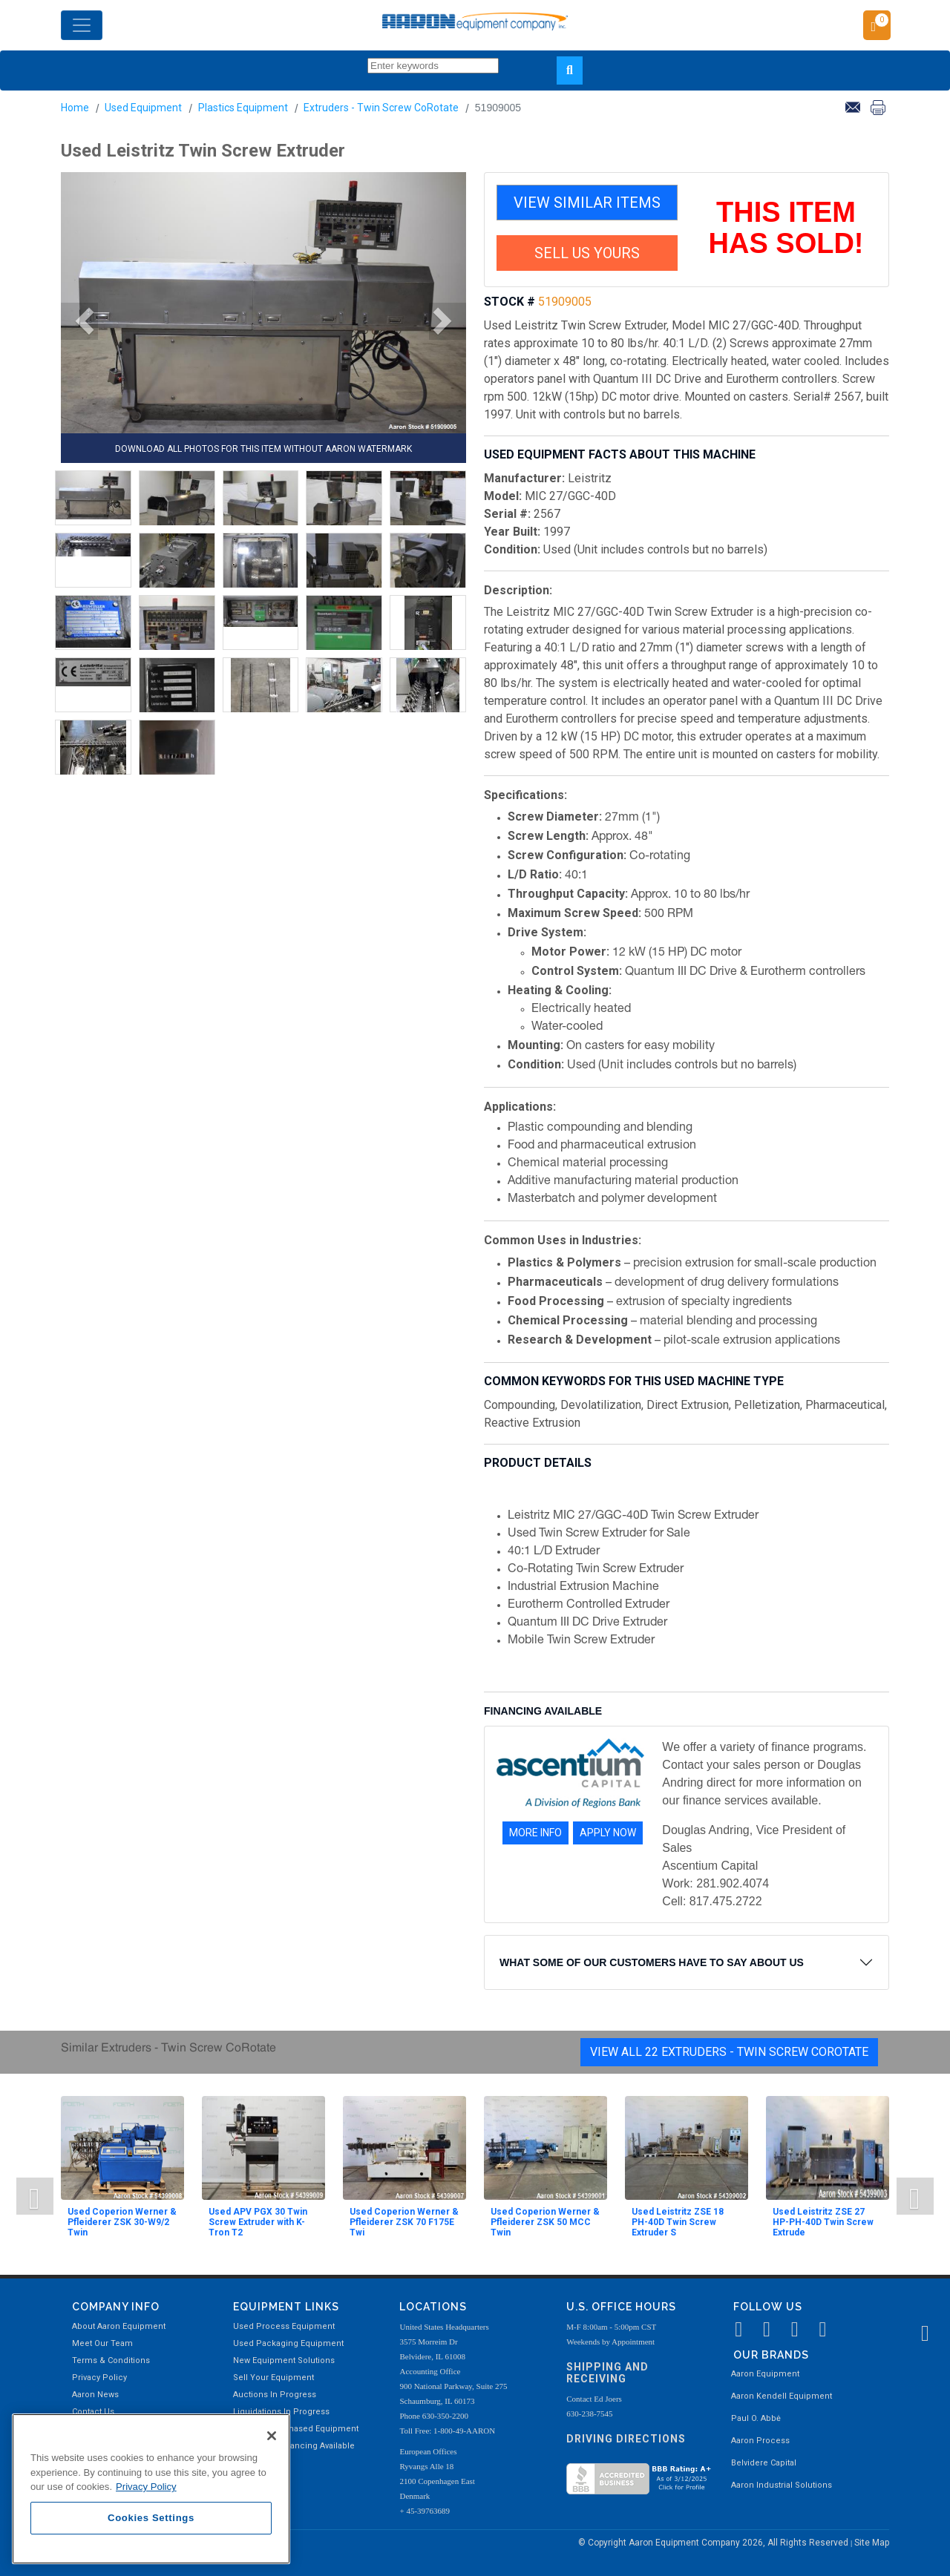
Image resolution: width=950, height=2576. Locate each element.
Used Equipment (143, 108)
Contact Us (93, 2411)
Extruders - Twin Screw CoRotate (381, 108)
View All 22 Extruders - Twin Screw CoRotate (729, 2052)
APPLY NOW (608, 1833)
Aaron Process (760, 2440)
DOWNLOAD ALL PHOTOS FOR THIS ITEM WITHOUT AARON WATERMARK (263, 449)
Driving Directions (626, 2439)
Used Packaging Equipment (288, 2343)
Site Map (871, 2542)
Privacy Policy (99, 2377)
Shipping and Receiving (607, 2373)
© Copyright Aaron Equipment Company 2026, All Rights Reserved (714, 2542)
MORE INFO (535, 1833)
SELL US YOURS (587, 253)
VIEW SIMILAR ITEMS (587, 202)
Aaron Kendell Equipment (781, 2396)
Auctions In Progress (274, 2394)
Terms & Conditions (111, 2360)
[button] (79, 321)
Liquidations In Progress (281, 2411)
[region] (151, 2489)
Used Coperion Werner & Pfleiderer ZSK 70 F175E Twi (404, 2222)
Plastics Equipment (243, 108)
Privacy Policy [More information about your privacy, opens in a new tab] (146, 2486)
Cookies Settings (151, 2517)
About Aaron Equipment (119, 2326)
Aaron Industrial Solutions (781, 2485)
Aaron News (95, 2394)
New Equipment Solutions (284, 2360)
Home (75, 108)
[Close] (271, 2435)
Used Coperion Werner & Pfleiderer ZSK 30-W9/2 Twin (122, 2222)
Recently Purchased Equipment (295, 2429)
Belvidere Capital (763, 2463)
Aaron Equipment (765, 2374)
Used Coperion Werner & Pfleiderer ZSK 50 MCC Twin (545, 2222)
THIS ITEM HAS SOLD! (786, 228)
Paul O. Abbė (756, 2418)
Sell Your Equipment (273, 2377)
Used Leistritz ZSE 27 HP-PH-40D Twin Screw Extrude (823, 2222)
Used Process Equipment (284, 2326)
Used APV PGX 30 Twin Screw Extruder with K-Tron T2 (258, 2222)
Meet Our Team (102, 2343)
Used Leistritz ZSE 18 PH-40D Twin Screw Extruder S (678, 2222)
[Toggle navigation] (81, 25)
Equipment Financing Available (294, 2446)
